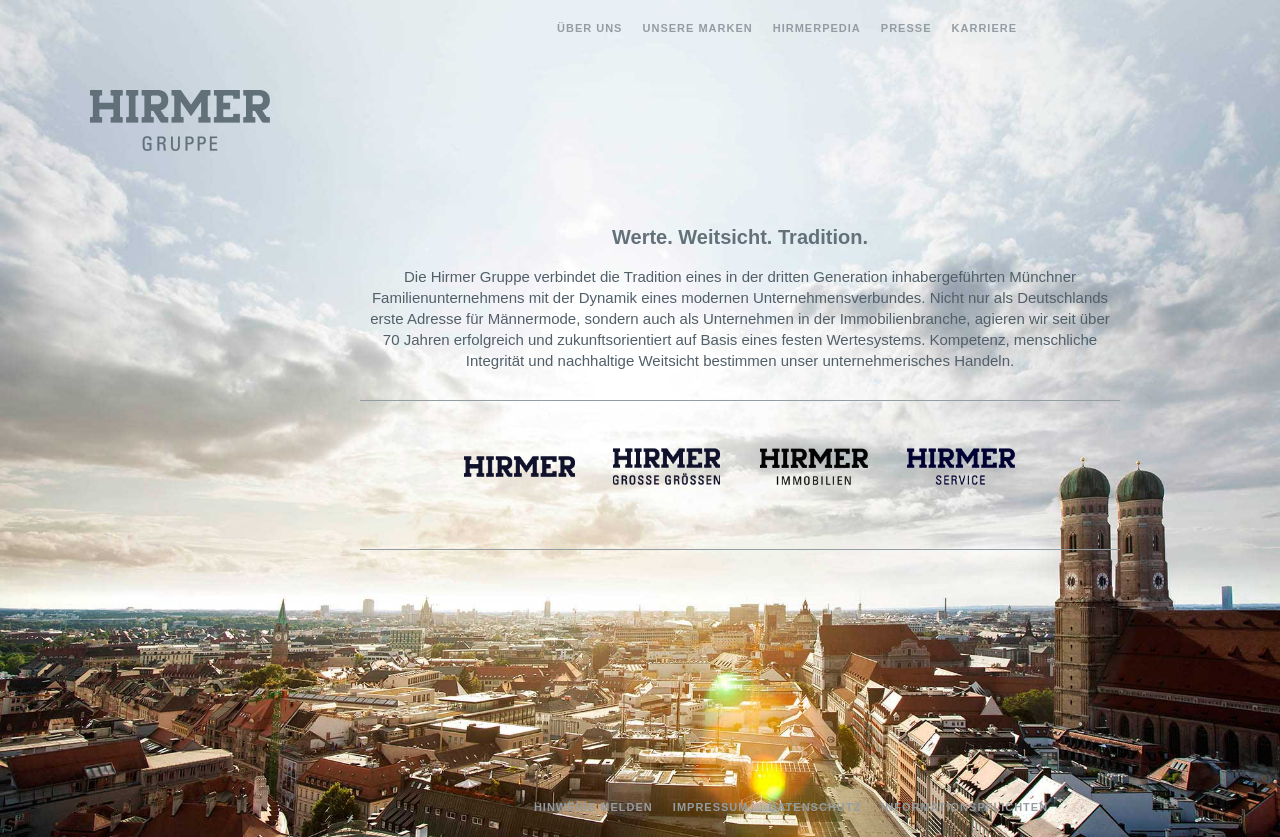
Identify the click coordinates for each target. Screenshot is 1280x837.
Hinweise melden (593, 807)
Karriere (984, 28)
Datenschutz (815, 807)
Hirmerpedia (817, 28)
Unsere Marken (698, 28)
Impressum (711, 807)
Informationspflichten (964, 807)
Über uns (589, 28)
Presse (906, 28)
